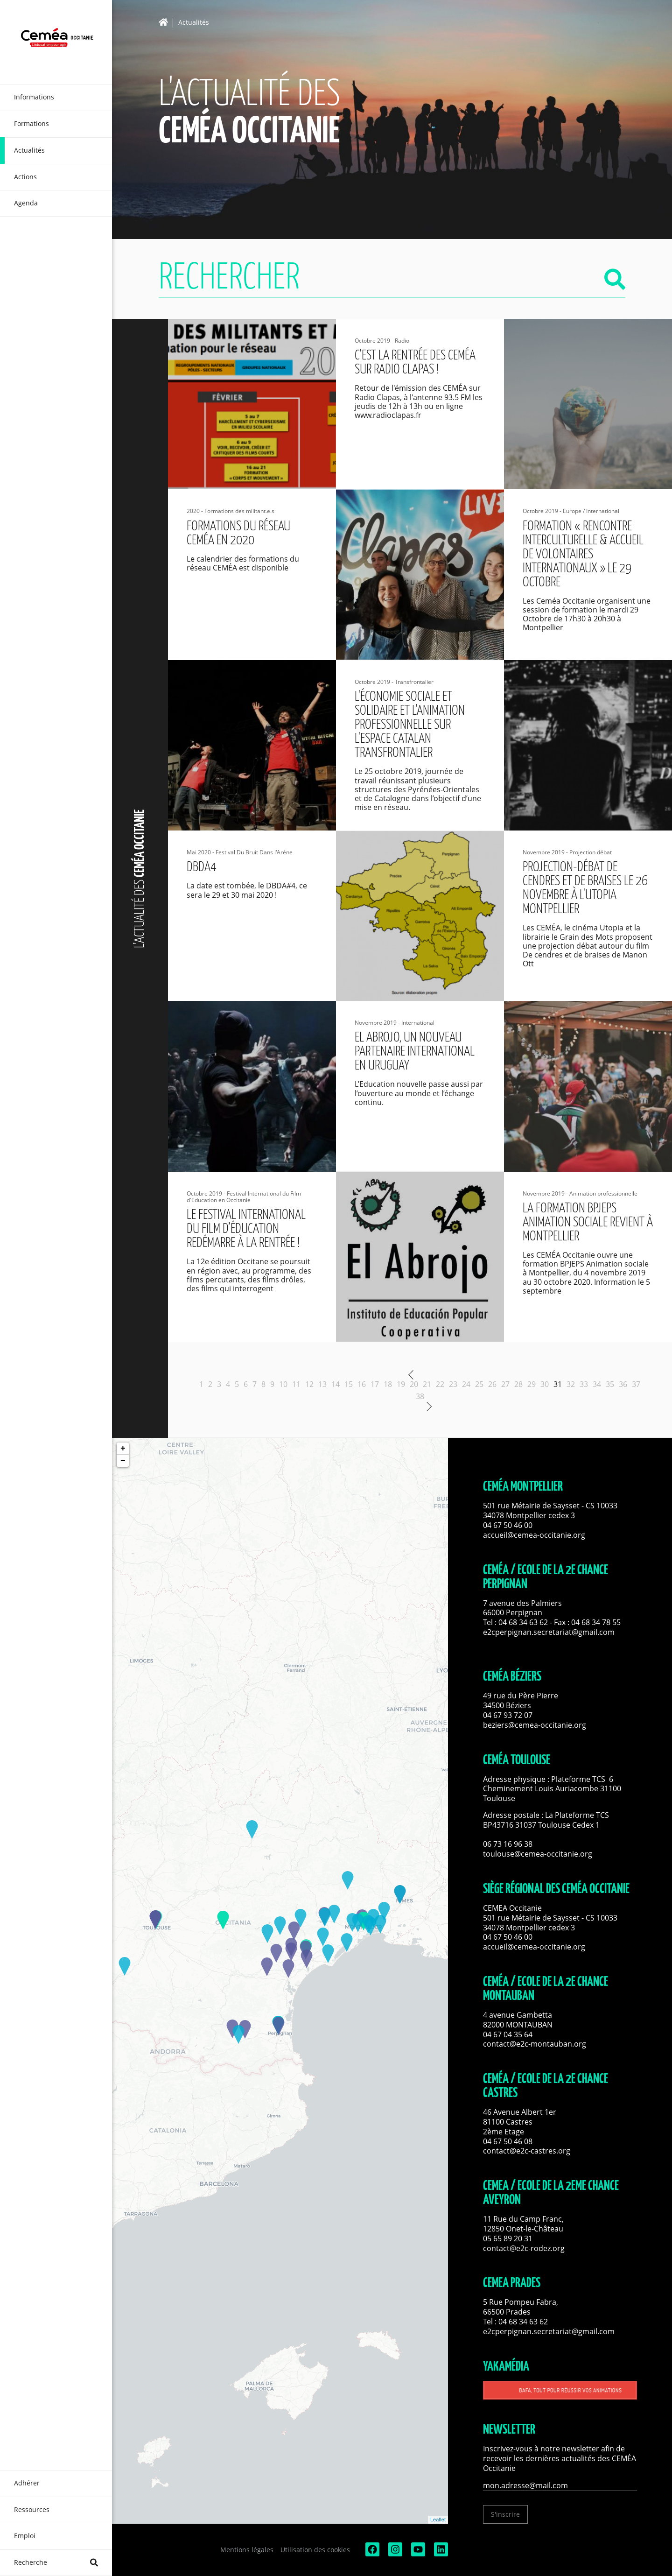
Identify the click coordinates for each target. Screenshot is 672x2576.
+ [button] (123, 1448)
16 (361, 1384)
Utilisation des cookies (315, 2549)
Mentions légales (246, 2549)
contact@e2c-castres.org (526, 2151)
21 (427, 1384)
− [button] (123, 1460)
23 (453, 1384)
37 (636, 1384)
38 (420, 1396)
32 (571, 1384)
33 (584, 1384)
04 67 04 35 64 (507, 2034)
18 (388, 1384)
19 (401, 1384)
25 (479, 1384)
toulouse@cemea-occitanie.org (537, 1854)
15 (348, 1384)
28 (518, 1384)
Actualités (193, 23)
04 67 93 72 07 (507, 1715)
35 (610, 1384)
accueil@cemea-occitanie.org (534, 1535)
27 (505, 1384)
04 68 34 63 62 (523, 1622)
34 (597, 1384)
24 (466, 1384)
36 (623, 1384)
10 (283, 1384)
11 (296, 1384)
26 (492, 1384)
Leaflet (438, 2519)
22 (440, 1384)
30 (544, 1384)
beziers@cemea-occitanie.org (534, 1725)
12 (309, 1384)
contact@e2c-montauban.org (534, 2044)
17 (375, 1384)
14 (335, 1384)
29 (531, 1384)
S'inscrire (505, 2514)
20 (414, 1384)
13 (322, 1384)
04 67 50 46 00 (507, 1525)
